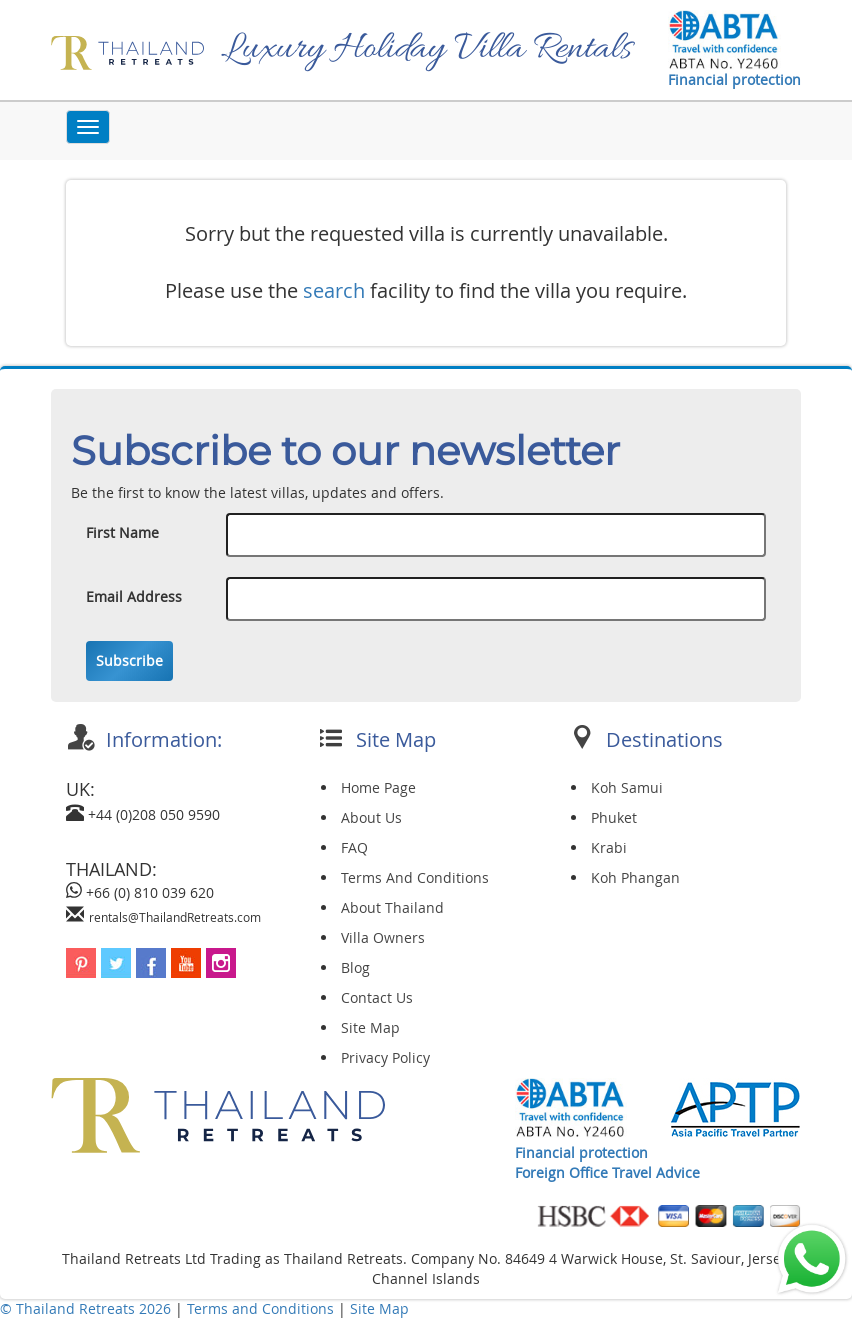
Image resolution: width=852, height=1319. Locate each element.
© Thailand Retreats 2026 (85, 1308)
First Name (122, 532)
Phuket (614, 817)
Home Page (378, 787)
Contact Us (377, 997)
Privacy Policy (385, 1057)
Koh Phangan (635, 877)
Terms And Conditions (415, 877)
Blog (355, 967)
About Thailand (392, 907)
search (334, 290)
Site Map (370, 1027)
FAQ (354, 847)
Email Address (134, 596)
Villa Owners (383, 937)
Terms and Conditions (262, 1308)
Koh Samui (627, 787)
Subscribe (129, 660)
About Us (371, 817)
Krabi (609, 847)
